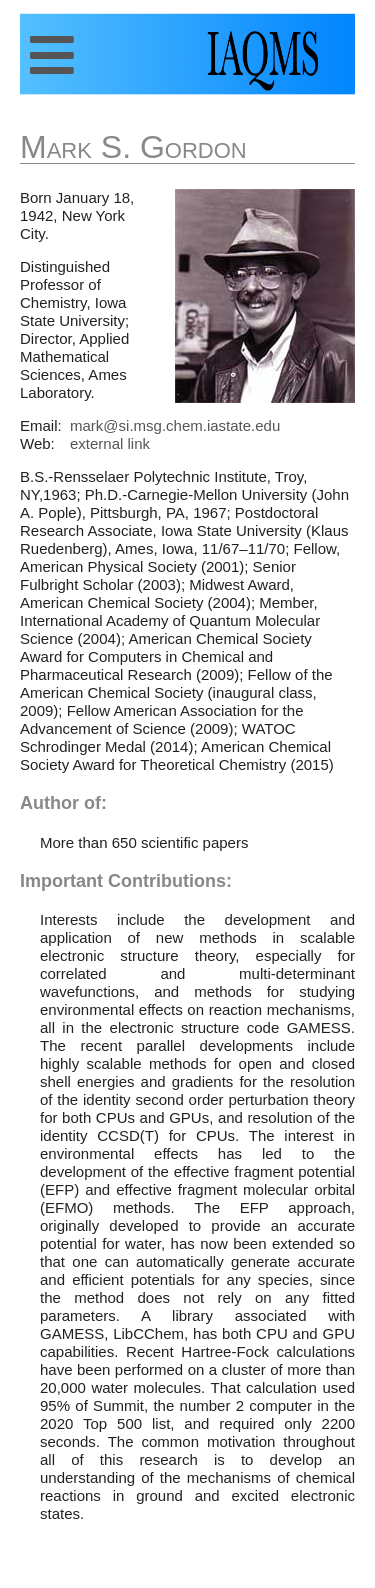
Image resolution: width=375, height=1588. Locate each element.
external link (110, 443)
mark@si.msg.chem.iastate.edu (175, 425)
